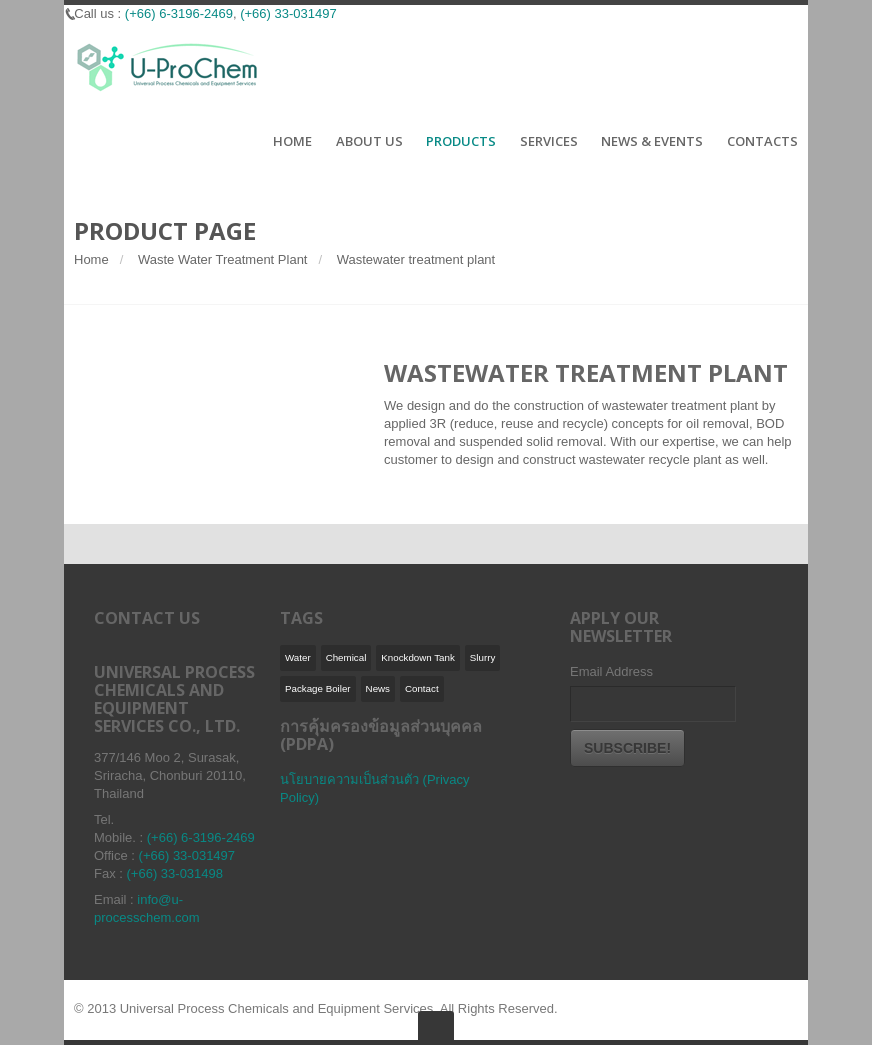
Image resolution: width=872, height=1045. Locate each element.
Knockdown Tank (418, 657)
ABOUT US (369, 142)
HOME (292, 142)
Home (91, 259)
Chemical (346, 657)
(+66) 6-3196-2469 (201, 837)
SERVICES (549, 142)
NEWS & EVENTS (652, 142)
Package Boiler (318, 688)
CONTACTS (762, 142)
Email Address (611, 671)
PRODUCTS (461, 142)
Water (298, 657)
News (378, 688)
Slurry (482, 657)
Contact (422, 688)
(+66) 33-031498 (175, 873)
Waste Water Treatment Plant (223, 259)
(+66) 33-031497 (187, 855)
